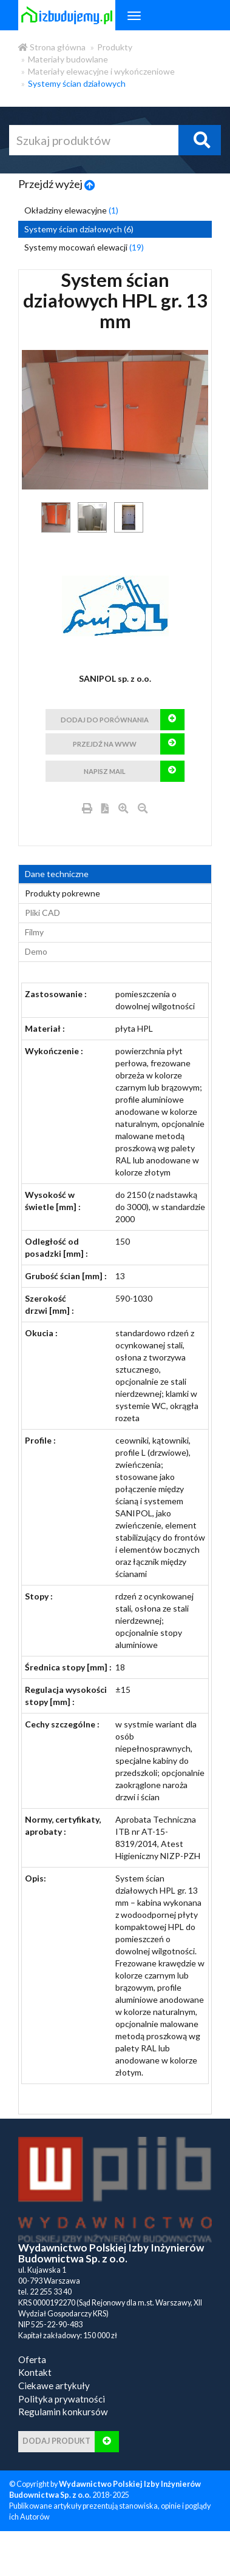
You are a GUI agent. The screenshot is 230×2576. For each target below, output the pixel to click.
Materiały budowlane (68, 59)
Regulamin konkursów (63, 2435)
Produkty (114, 47)
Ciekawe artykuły (54, 2409)
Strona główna (52, 47)
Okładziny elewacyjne (71, 210)
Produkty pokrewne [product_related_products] (62, 917)
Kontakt (35, 2396)
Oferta (32, 2383)
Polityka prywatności (61, 2423)
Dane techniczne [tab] (57, 898)
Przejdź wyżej (56, 183)
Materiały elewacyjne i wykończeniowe (101, 71)
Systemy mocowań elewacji (84, 247)
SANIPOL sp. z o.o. (115, 678)
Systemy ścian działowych (77, 83)
